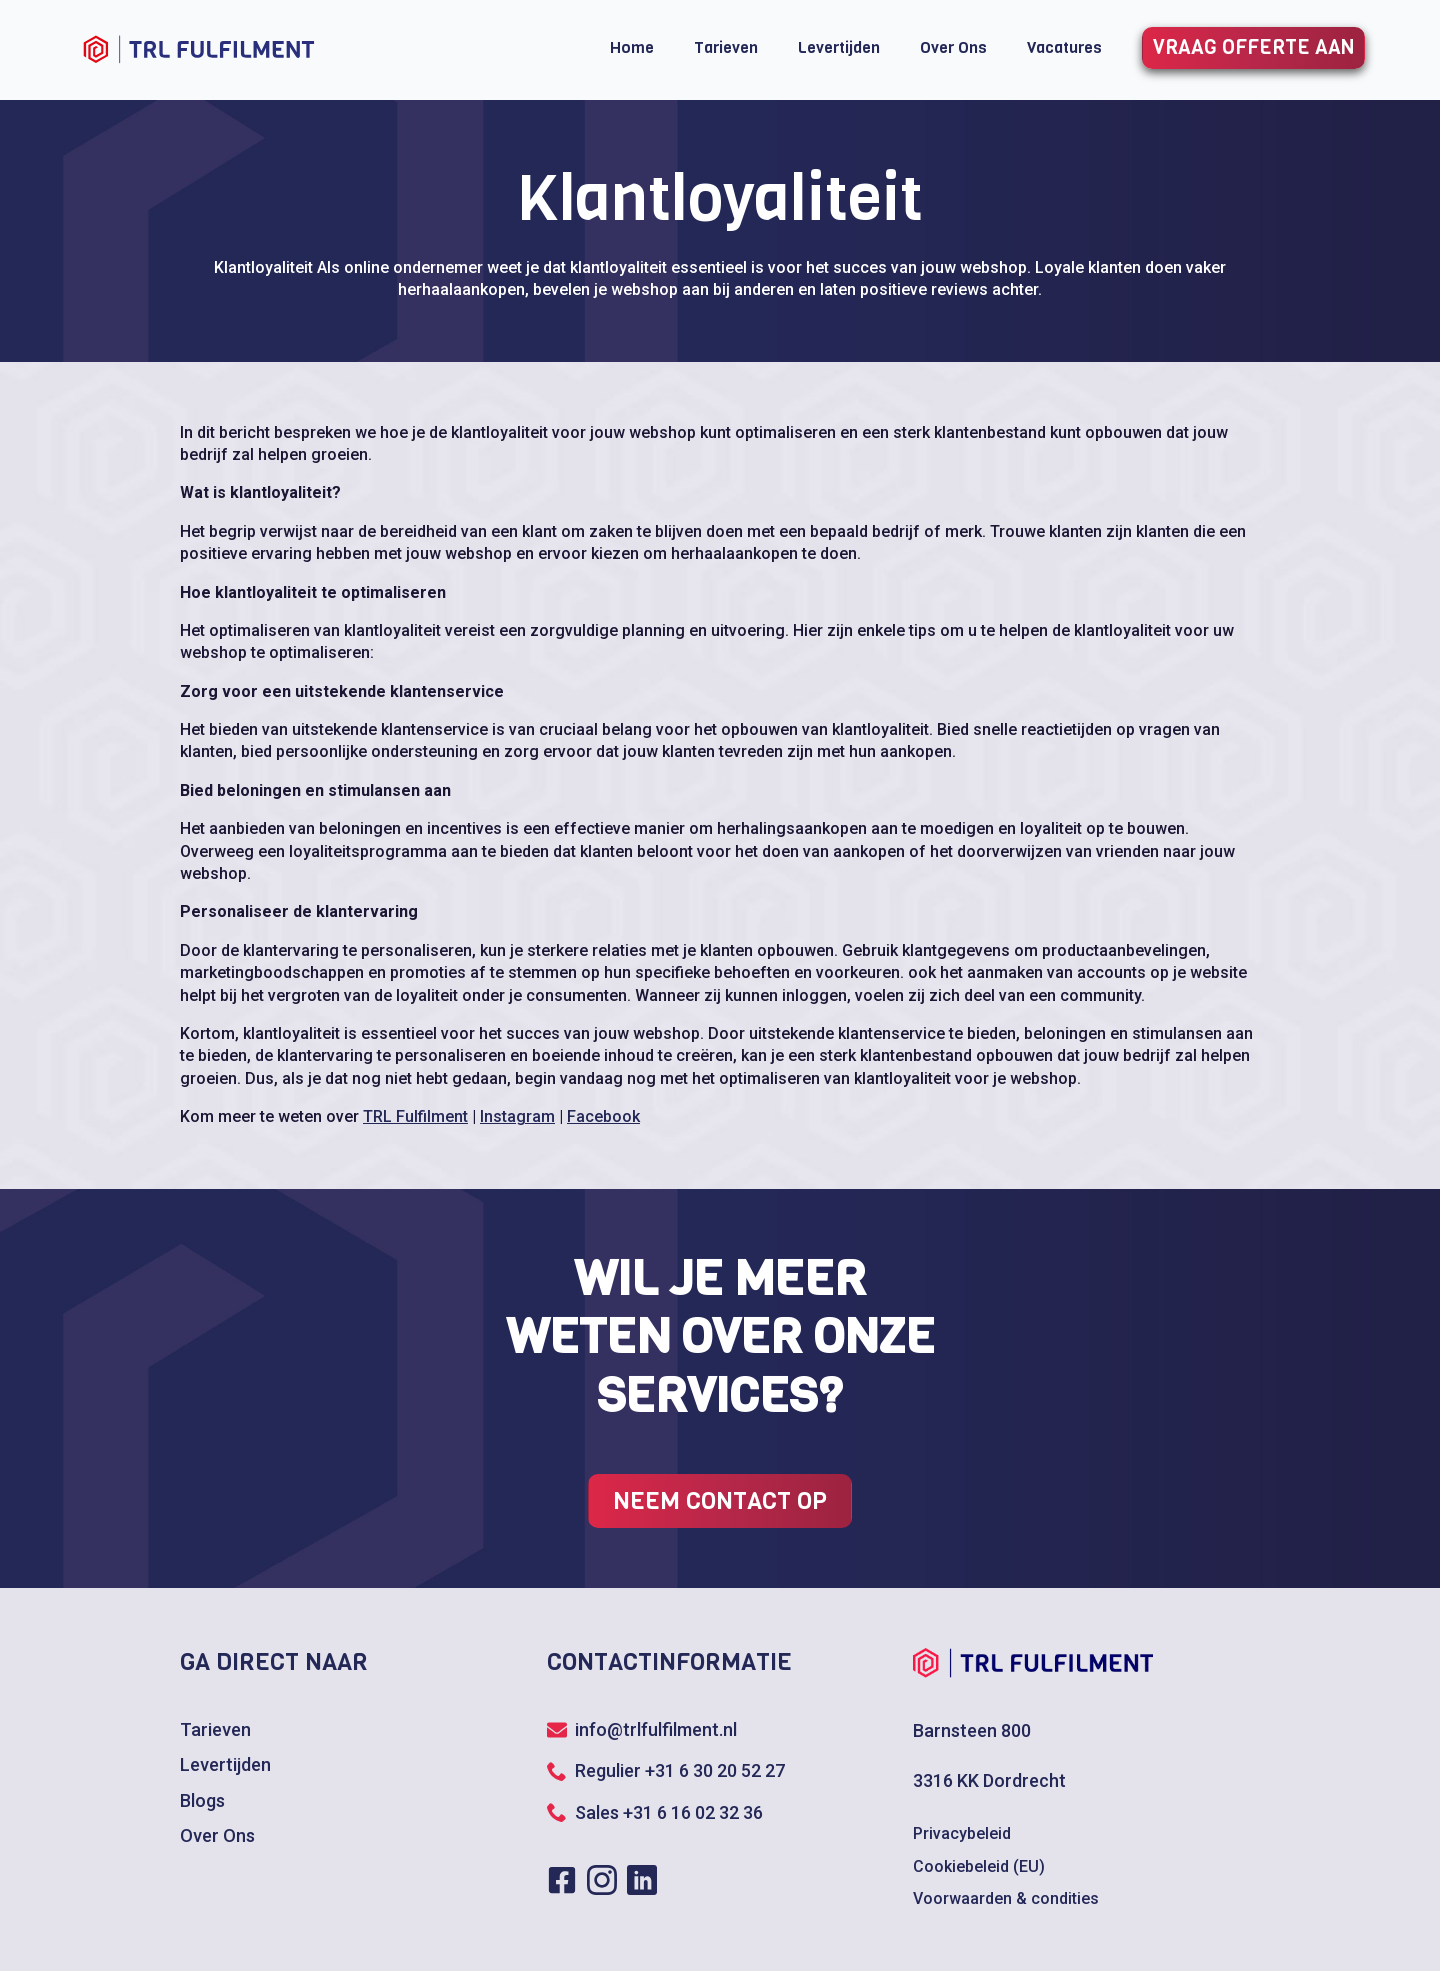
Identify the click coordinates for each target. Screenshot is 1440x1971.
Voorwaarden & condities (1006, 1898)
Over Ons (953, 47)
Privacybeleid (962, 1833)
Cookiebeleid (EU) (979, 1866)
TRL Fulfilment (415, 1116)
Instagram (517, 1116)
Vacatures (1064, 47)
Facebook (603, 1116)
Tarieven (726, 47)
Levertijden (839, 47)
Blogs (202, 1800)
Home (632, 47)
